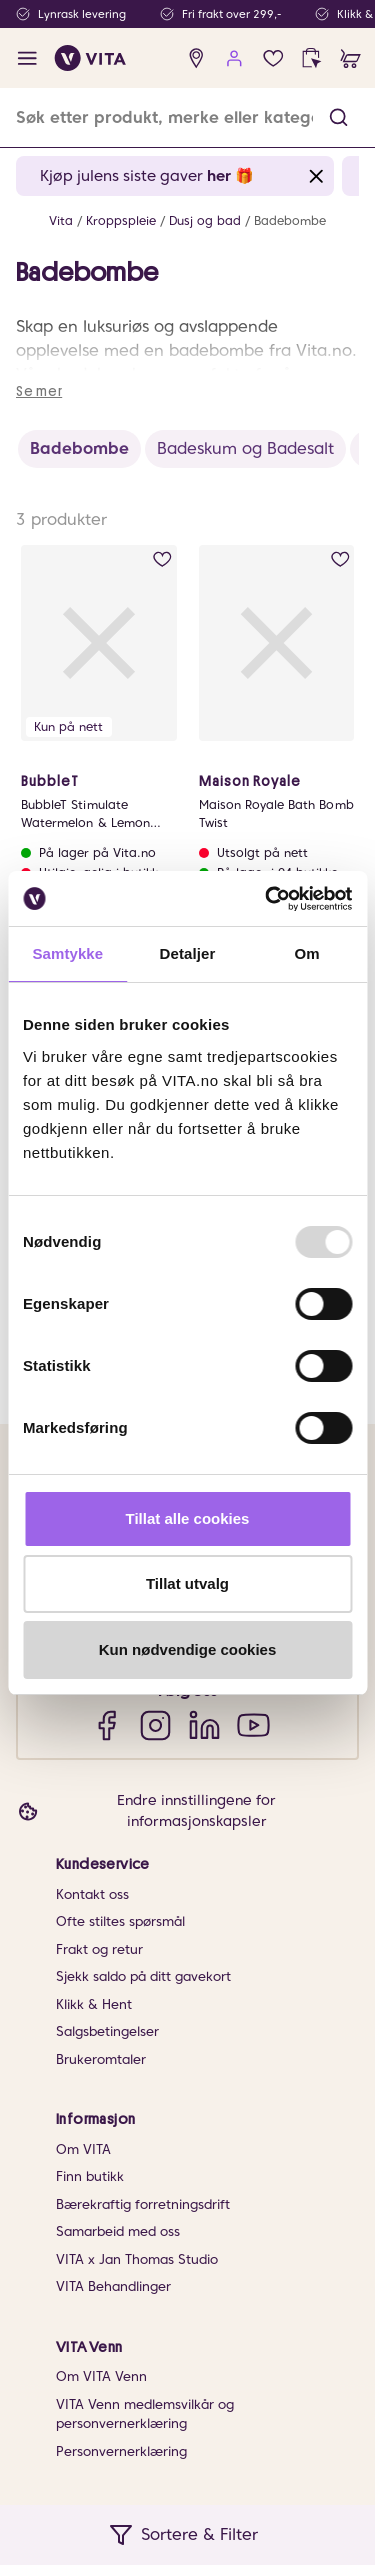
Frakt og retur (99, 1949)
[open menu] (27, 58)
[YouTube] (253, 1724)
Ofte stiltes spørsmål (120, 1921)
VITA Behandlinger (113, 2286)
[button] (338, 117)
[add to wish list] (162, 559)
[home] (90, 58)
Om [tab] (307, 953)
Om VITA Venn (101, 2376)
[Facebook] (106, 1724)
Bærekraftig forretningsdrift (143, 2204)
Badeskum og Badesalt (245, 448)
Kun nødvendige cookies (188, 1649)
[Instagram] (155, 1724)
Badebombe (290, 220)
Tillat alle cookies (188, 1518)
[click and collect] (311, 58)
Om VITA (83, 2149)
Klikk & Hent (94, 2004)
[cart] (350, 58)
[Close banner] (316, 176)
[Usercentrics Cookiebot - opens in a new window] (267, 899)
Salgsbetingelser (107, 2031)
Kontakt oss (92, 1894)
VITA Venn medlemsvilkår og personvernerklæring (145, 2414)
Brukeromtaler (101, 2059)
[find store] (196, 58)
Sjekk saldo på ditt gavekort (143, 1976)
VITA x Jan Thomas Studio (137, 2259)
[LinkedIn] (204, 1724)
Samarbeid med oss (118, 2231)
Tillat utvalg (187, 1583)
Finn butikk (90, 2176)
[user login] (234, 58)
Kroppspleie (121, 220)
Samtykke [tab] (67, 953)
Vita (61, 220)
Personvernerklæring (121, 2451)
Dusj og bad (205, 220)
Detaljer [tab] (188, 953)
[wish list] (273, 58)
